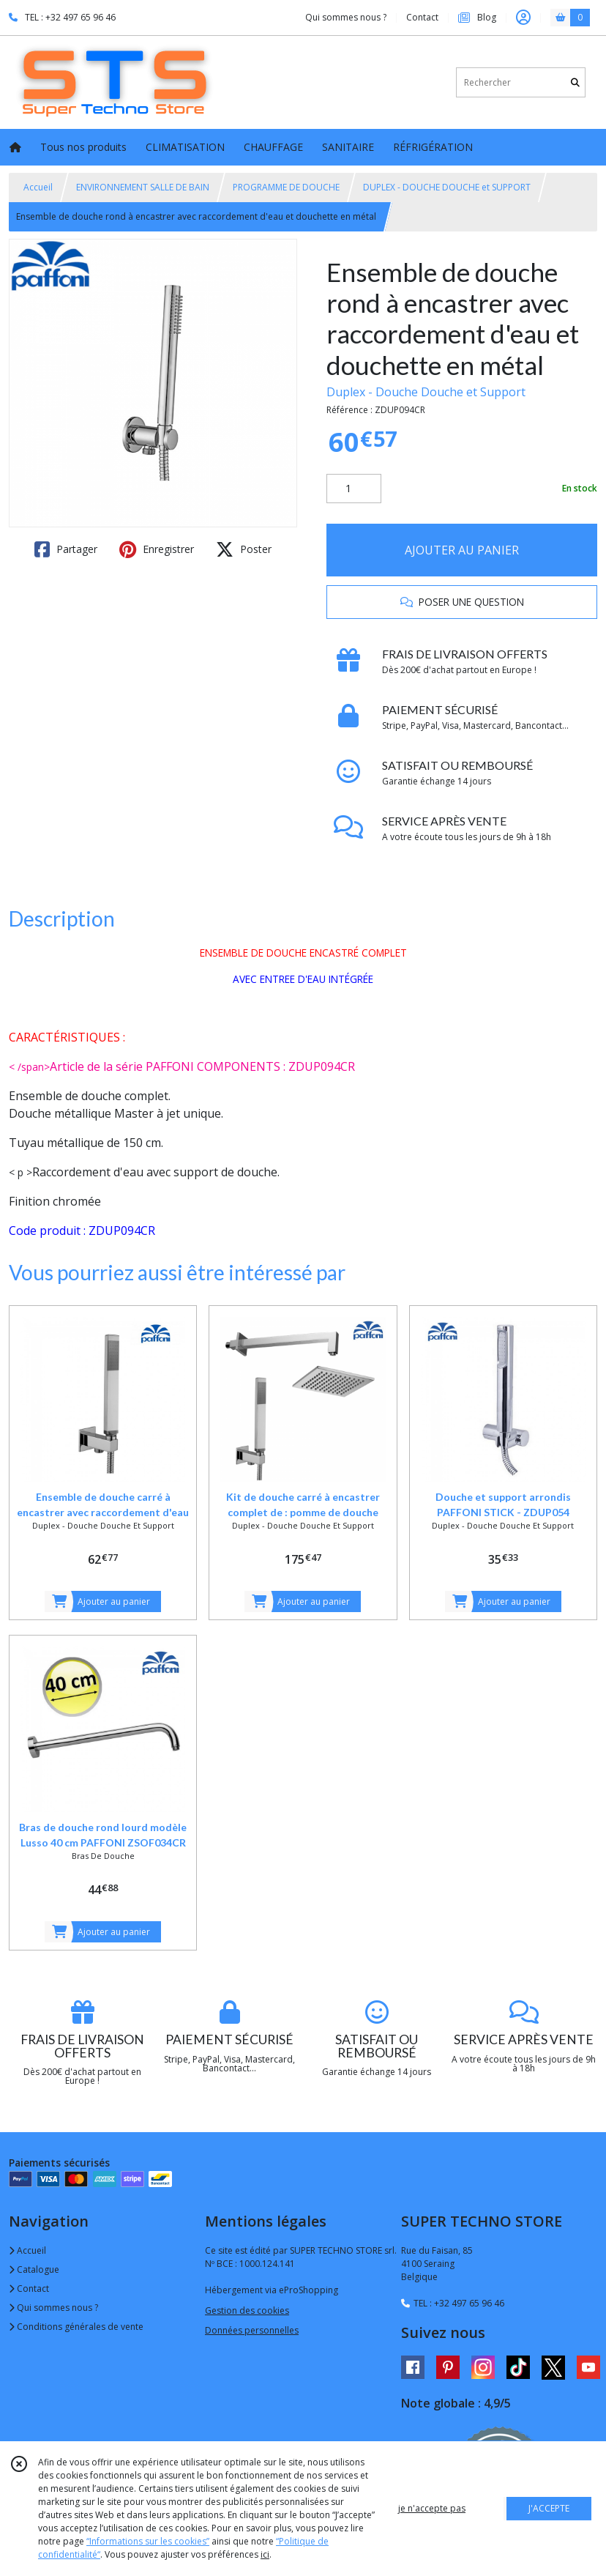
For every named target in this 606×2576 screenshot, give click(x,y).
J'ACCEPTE (548, 2508)
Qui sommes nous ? (53, 2307)
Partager (65, 549)
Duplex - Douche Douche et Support (425, 392)
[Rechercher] (575, 82)
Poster (244, 549)
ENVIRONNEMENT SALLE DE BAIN (142, 187)
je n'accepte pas (431, 2508)
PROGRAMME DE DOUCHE (286, 187)
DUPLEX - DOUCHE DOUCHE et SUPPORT (447, 187)
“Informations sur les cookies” (147, 2541)
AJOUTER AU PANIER (462, 550)
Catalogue (34, 2269)
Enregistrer (156, 549)
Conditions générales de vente (76, 2326)
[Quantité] (353, 488)
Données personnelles (252, 2330)
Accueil (38, 187)
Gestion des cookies (247, 2310)
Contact (422, 17)
